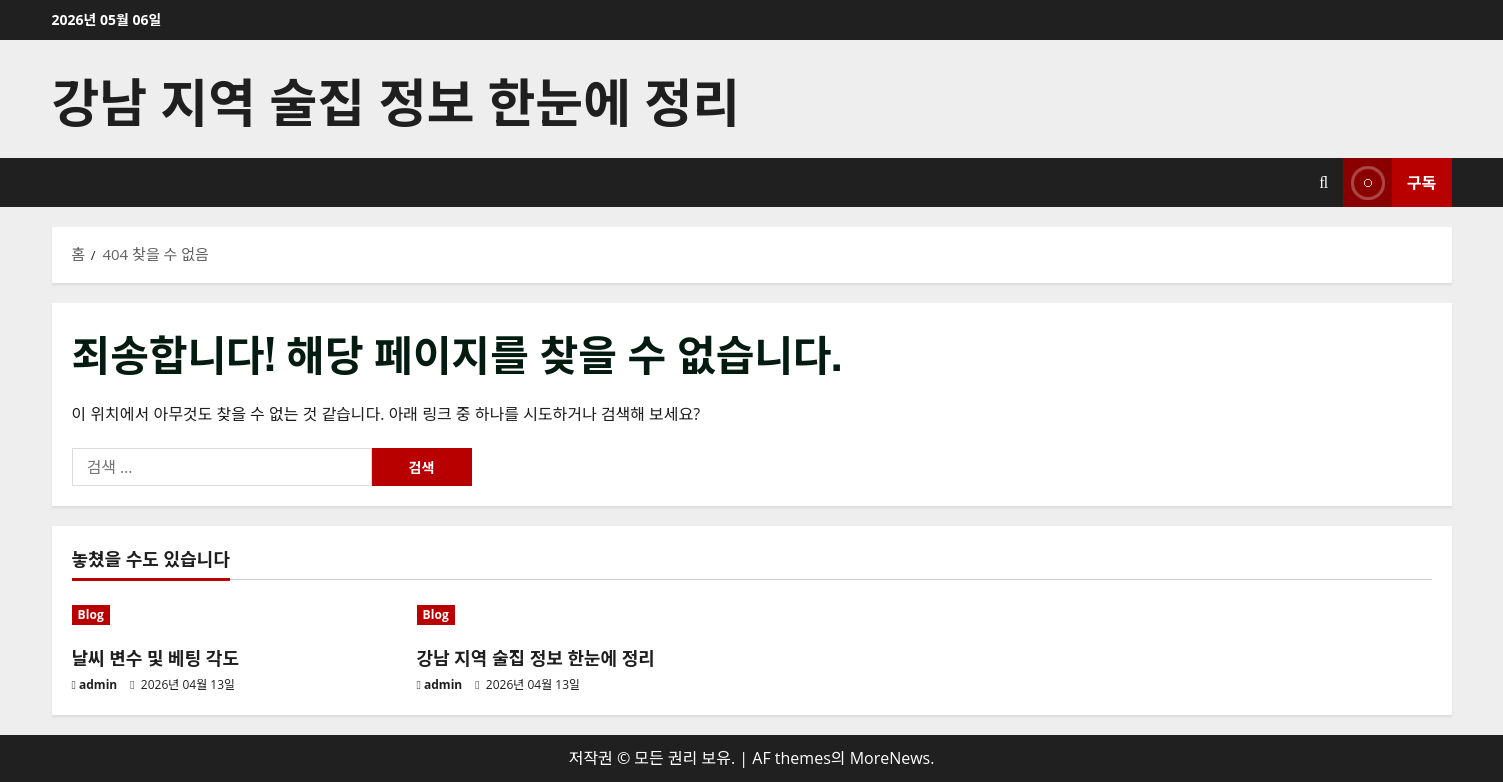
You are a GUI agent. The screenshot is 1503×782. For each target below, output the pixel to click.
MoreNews (890, 758)
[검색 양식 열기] (1323, 182)
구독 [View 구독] (1389, 182)
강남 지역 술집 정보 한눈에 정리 (396, 98)
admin (98, 684)
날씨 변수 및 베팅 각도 (155, 657)
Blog (91, 614)
